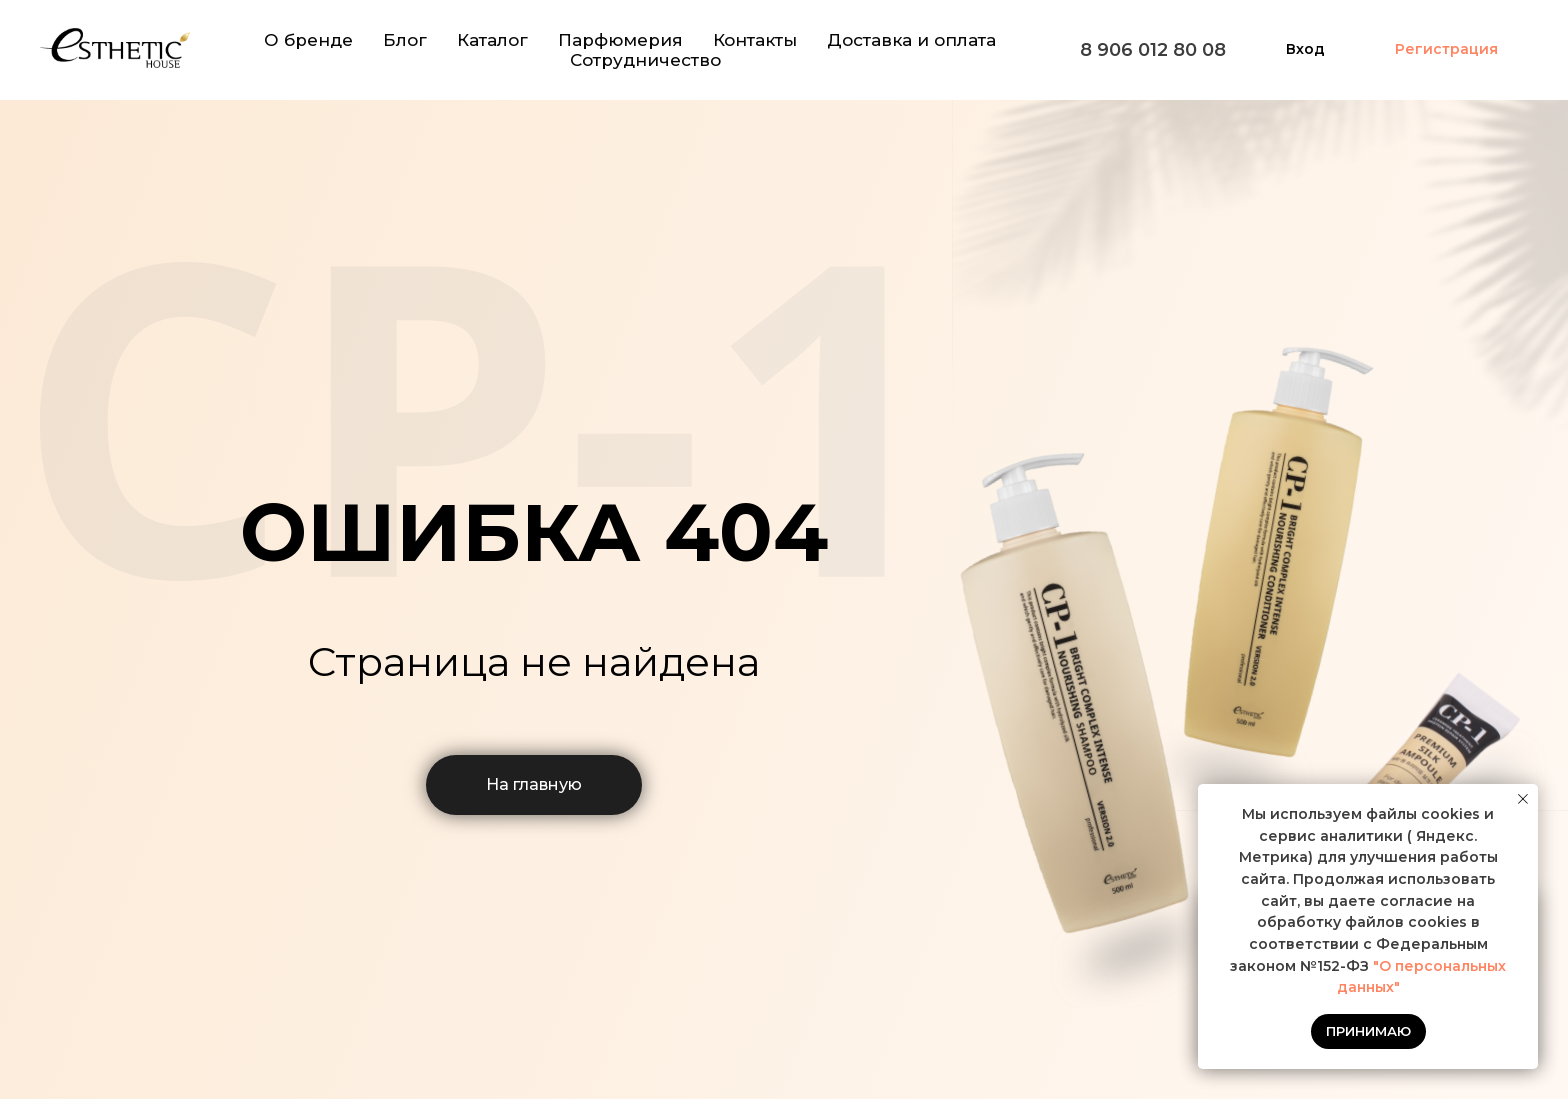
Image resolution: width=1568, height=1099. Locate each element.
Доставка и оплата (911, 40)
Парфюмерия (620, 40)
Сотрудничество (645, 60)
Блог (405, 40)
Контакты (755, 40)
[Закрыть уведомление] (1523, 799)
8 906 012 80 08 (1153, 50)
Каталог (492, 40)
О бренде (308, 40)
